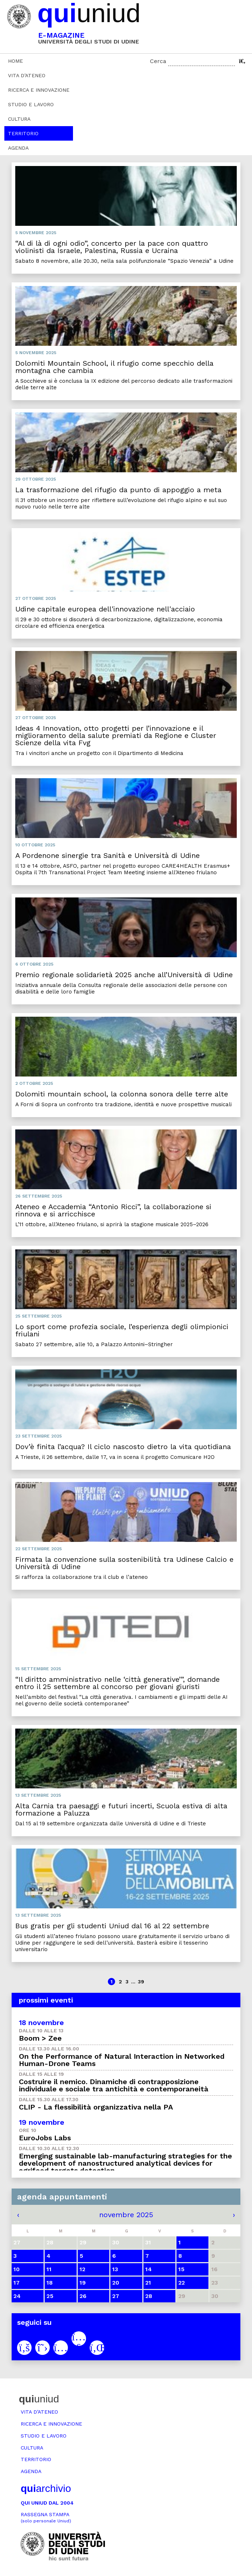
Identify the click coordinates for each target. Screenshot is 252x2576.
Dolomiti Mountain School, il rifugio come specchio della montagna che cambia (114, 367)
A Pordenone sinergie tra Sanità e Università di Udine (107, 855)
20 (115, 2282)
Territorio (23, 133)
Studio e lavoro (31, 104)
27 (115, 2296)
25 (49, 2296)
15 (181, 2269)
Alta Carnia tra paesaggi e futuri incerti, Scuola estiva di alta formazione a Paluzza (121, 1809)
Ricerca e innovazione (38, 90)
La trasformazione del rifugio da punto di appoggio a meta (118, 489)
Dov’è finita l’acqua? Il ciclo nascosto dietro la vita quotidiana (123, 1446)
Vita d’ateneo (26, 75)
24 (17, 2296)
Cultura (19, 119)
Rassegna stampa (46, 2517)
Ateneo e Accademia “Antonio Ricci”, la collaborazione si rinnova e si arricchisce (113, 1210)
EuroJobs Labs (45, 2137)
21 (148, 2282)
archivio (46, 2488)
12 (82, 2269)
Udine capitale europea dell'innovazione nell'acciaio (105, 609)
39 (141, 1981)
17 (16, 2282)
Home (15, 61)
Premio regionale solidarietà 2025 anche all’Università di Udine (124, 974)
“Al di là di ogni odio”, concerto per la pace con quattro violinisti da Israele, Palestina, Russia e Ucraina (111, 247)
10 (16, 2269)
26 (83, 2296)
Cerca (158, 61)
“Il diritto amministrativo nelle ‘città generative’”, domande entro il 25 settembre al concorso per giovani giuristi (117, 1683)
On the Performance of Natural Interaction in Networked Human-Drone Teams (121, 2060)
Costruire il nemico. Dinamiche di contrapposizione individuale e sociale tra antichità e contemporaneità (113, 2085)
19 (83, 2282)
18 (49, 2282)
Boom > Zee (40, 2038)
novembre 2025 (126, 2214)
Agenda (18, 148)
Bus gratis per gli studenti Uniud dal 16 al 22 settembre (112, 1925)
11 (49, 2269)
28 (148, 2296)
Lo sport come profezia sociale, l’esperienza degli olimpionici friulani (121, 1330)
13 (115, 2269)
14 (148, 2269)
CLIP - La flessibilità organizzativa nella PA (96, 2107)
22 (181, 2282)
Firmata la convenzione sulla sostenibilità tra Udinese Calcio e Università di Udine (124, 1563)
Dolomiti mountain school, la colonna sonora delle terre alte (121, 1094)
